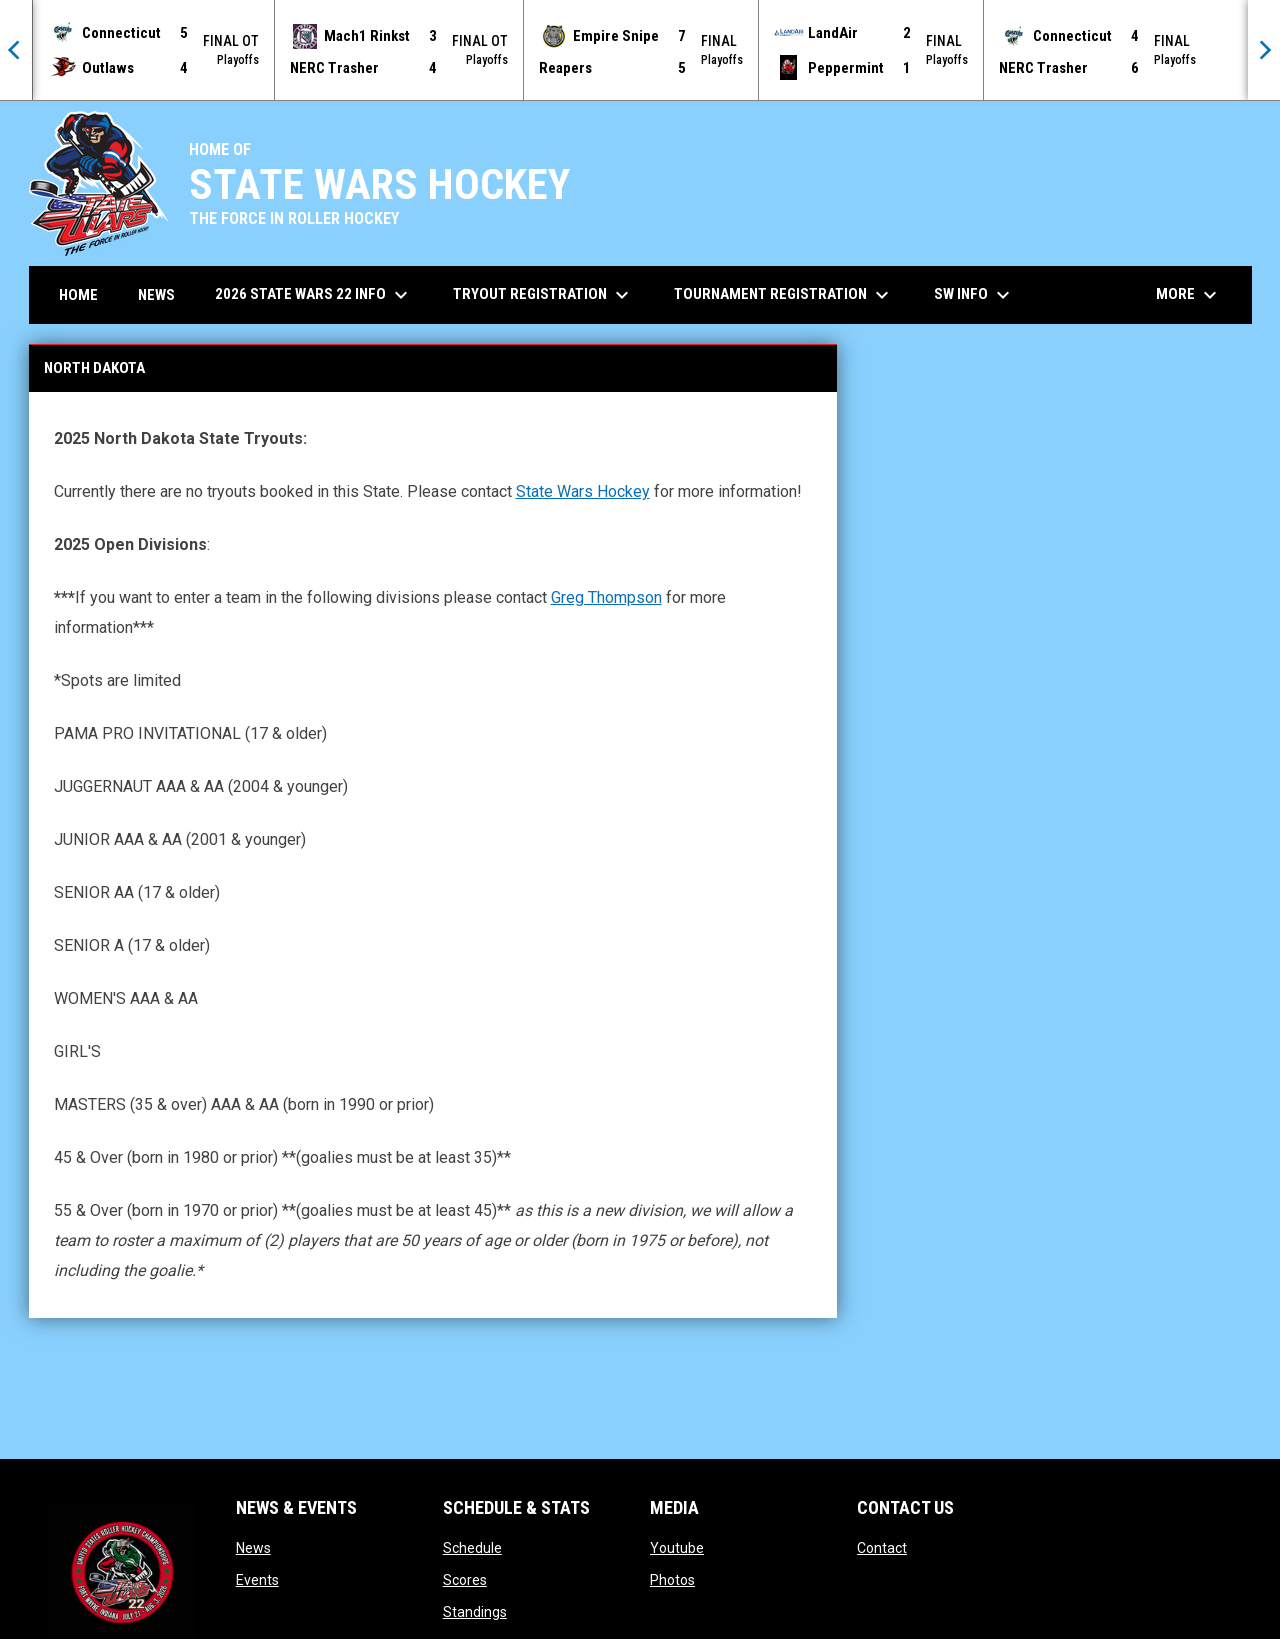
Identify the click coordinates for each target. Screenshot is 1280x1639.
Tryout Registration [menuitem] (543, 295)
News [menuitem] (156, 295)
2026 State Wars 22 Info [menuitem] (314, 295)
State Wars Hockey (583, 491)
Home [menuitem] (78, 295)
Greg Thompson (606, 597)
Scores (465, 1580)
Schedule (472, 1548)
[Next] (1264, 50)
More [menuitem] (1189, 295)
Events (257, 1580)
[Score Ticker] (640, 50)
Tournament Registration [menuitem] (784, 295)
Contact (882, 1548)
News (253, 1548)
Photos (672, 1580)
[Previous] (16, 50)
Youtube (677, 1548)
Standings (475, 1612)
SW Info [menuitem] (974, 295)
